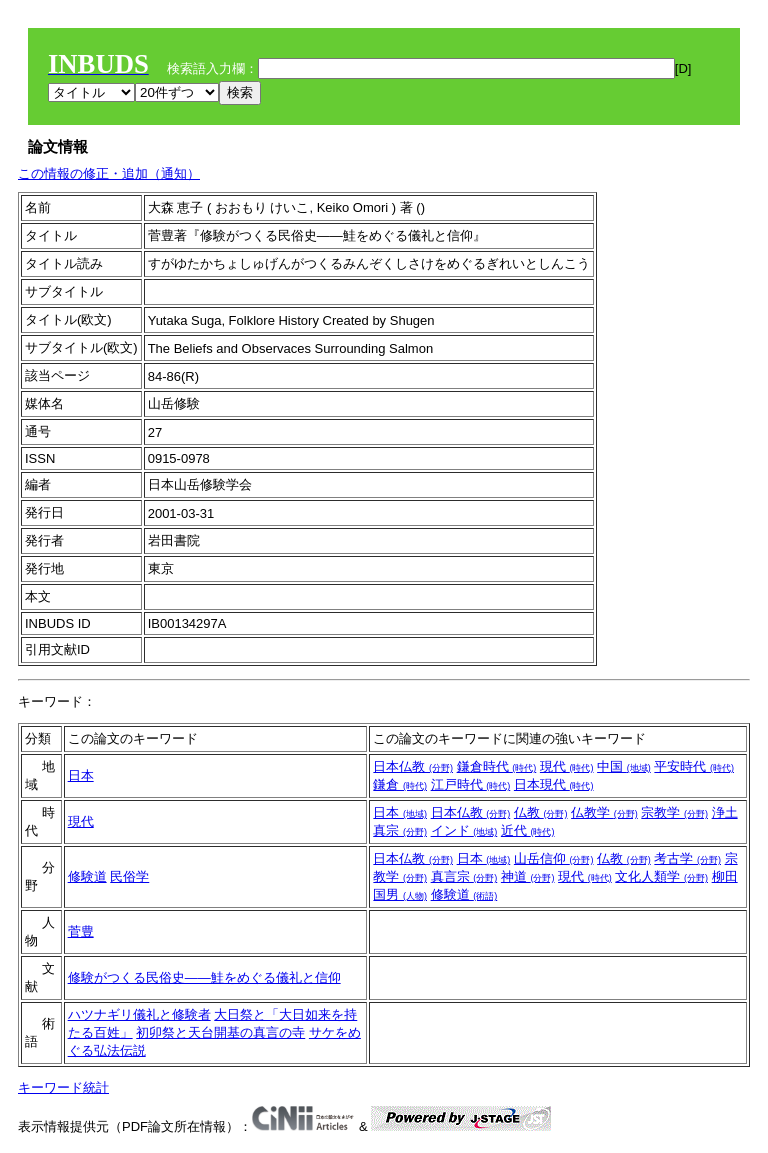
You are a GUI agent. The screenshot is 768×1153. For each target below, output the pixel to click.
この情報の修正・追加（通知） (109, 173)
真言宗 (464, 876)
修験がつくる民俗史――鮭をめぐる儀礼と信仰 (204, 977)
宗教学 (674, 812)
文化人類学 (661, 876)
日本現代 (554, 784)
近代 (528, 830)
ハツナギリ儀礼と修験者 (139, 1014)
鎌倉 (400, 784)
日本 (81, 775)
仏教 (541, 812)
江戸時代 (471, 784)
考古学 (687, 858)
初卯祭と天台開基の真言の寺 (220, 1032)
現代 (567, 766)
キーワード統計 (63, 1087)
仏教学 (604, 812)
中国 (624, 766)
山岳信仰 (554, 858)
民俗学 (129, 876)
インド (464, 830)
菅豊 (81, 931)
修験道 (87, 876)
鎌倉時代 (497, 766)
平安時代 (694, 766)
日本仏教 (413, 766)
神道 (528, 876)
